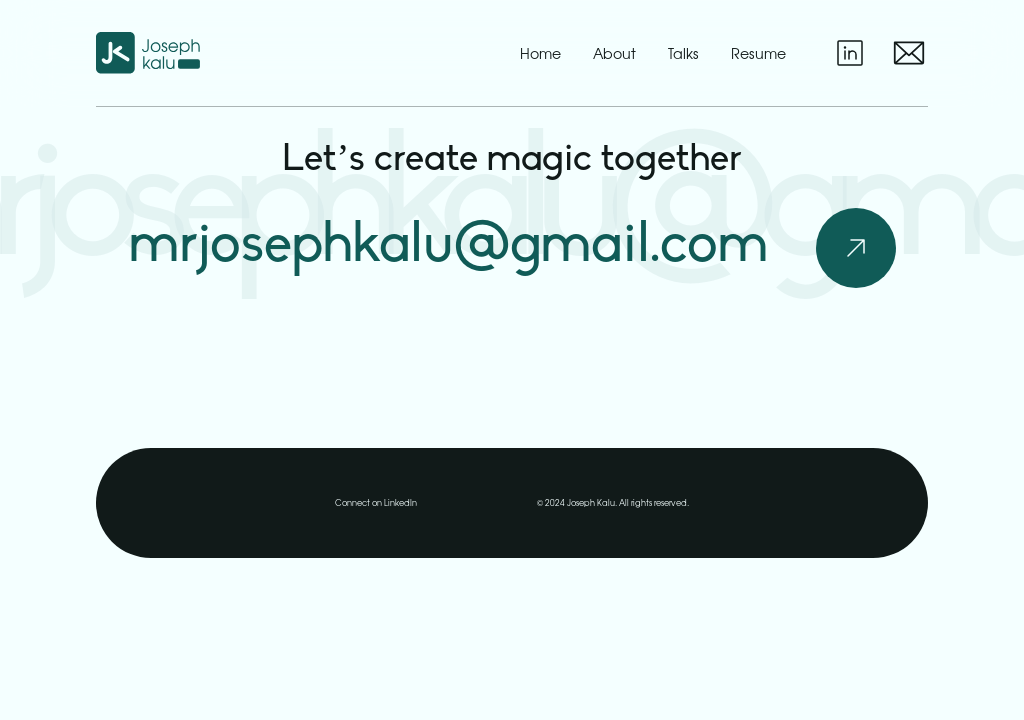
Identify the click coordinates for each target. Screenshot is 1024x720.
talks (683, 53)
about (614, 53)
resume (758, 53)
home (540, 53)
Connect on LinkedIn (376, 502)
